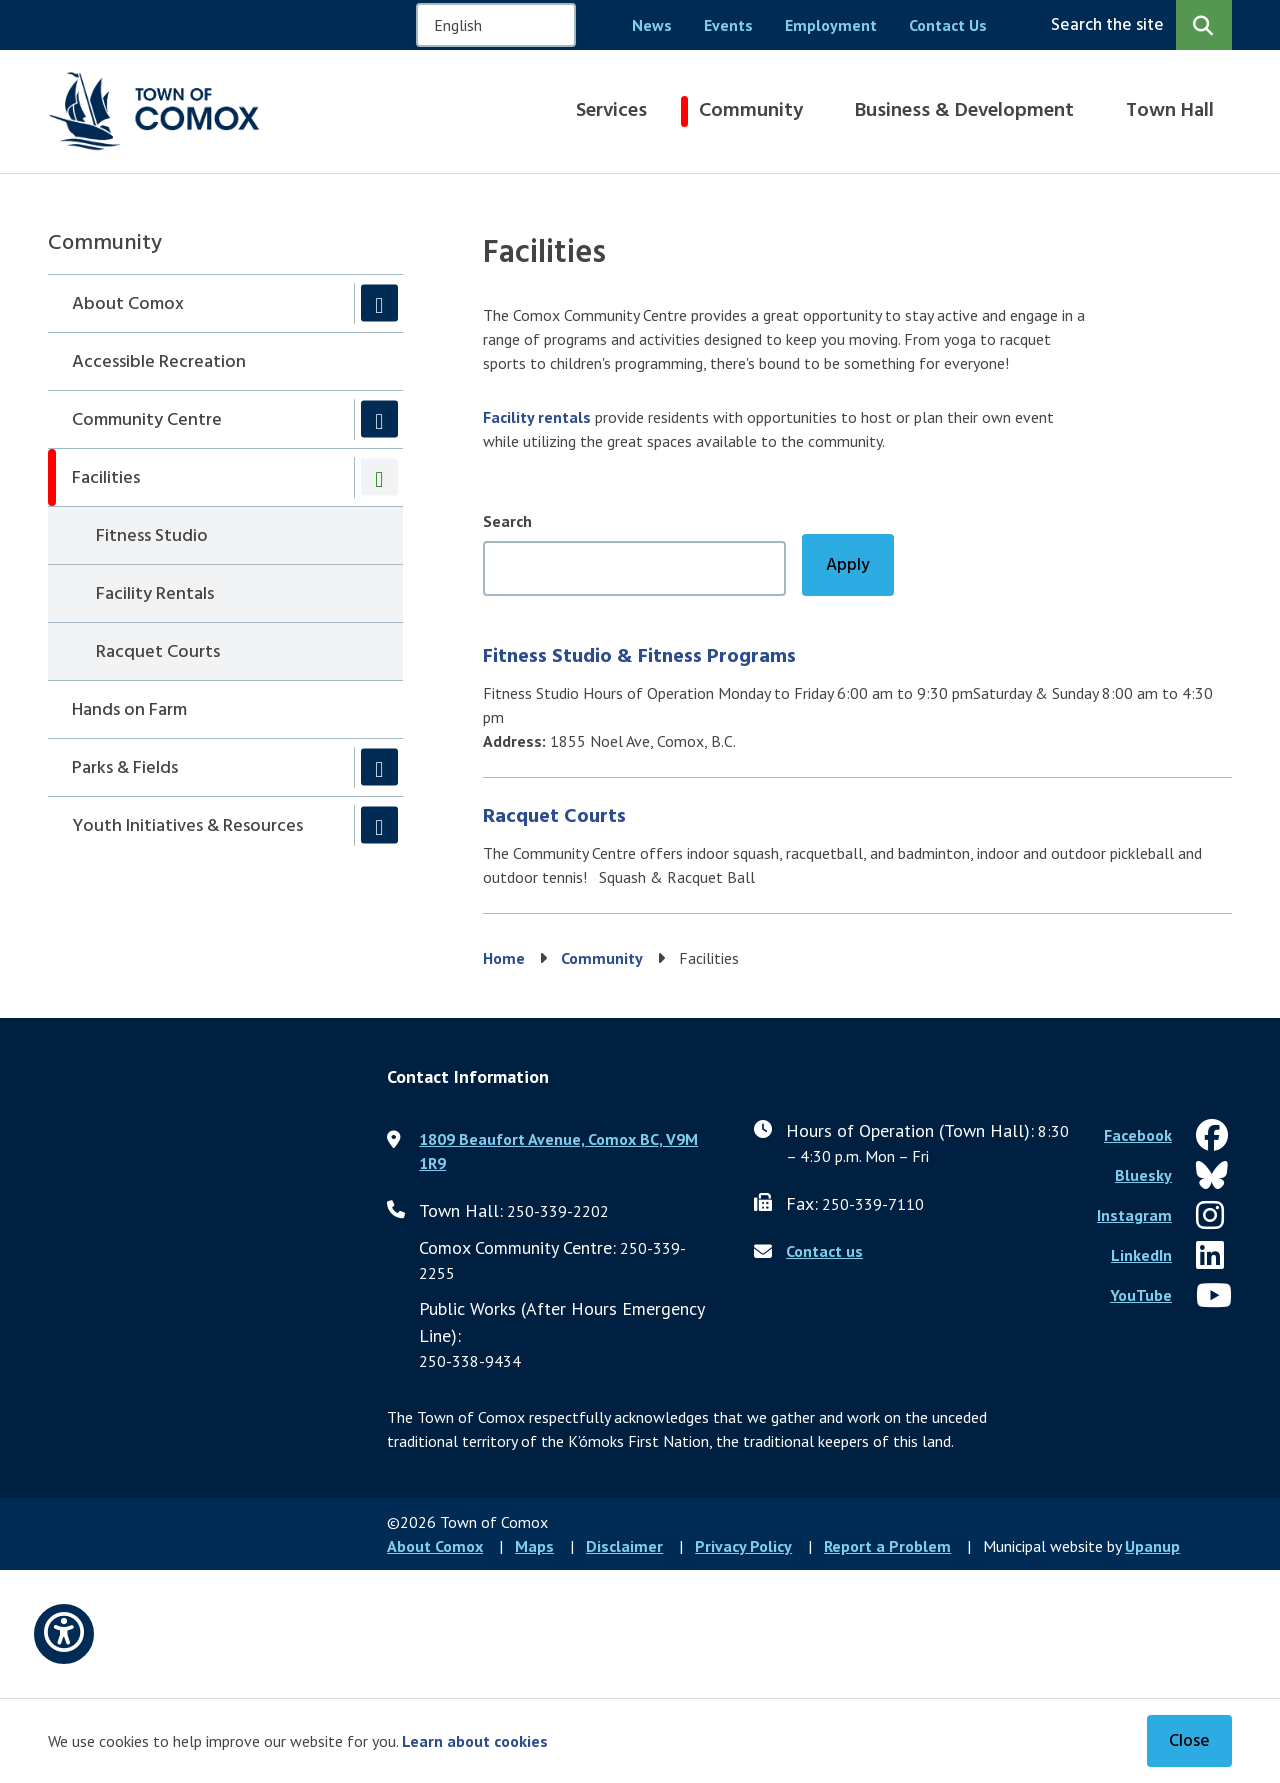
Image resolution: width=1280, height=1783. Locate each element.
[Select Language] (496, 25)
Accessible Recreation (159, 362)
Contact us (824, 1251)
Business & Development (964, 111)
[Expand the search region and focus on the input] (1137, 25)
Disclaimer (624, 1546)
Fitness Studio (152, 536)
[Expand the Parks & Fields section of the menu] (379, 767)
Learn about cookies (475, 1741)
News (652, 25)
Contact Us (948, 25)
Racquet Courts (158, 652)
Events (728, 25)
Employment (831, 25)
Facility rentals (537, 417)
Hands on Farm (129, 710)
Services (611, 111)
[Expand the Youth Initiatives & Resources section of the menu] (379, 825)
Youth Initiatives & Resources (187, 826)
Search (507, 521)
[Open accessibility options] (64, 1634)
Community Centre (147, 420)
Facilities (106, 478)
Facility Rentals (155, 594)
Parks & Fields (125, 768)
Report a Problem (887, 1546)
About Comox (128, 304)
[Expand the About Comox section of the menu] (379, 303)
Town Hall (1170, 111)
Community (751, 111)
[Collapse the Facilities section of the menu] (379, 477)
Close (1189, 1741)
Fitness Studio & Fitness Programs (639, 657)
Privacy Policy (743, 1546)
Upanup (1152, 1546)
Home (504, 958)
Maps (534, 1546)
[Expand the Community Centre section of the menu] (379, 419)
